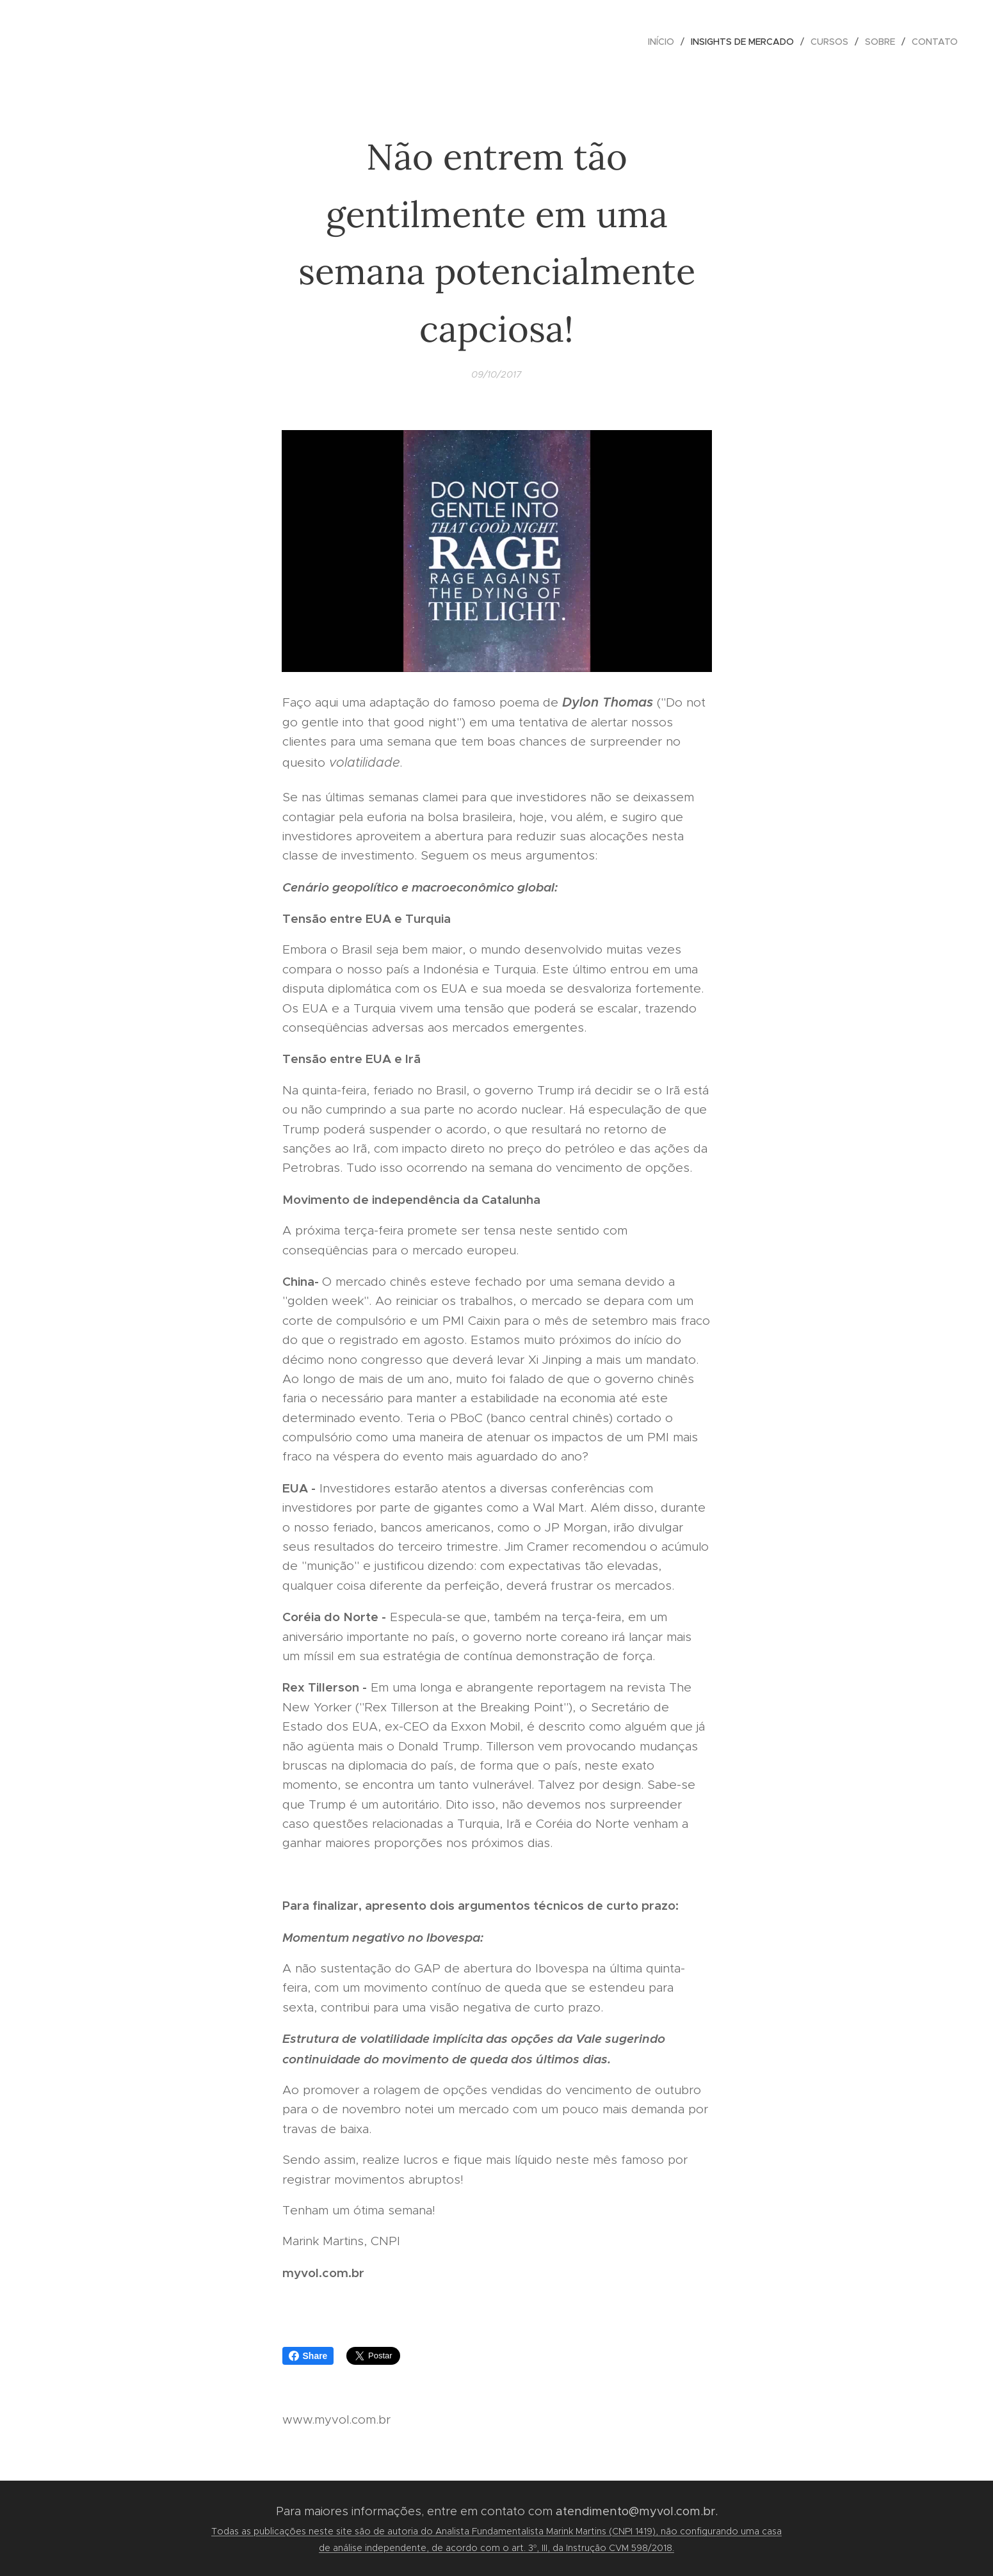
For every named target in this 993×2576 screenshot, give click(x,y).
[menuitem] (664, 42)
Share (308, 2356)
